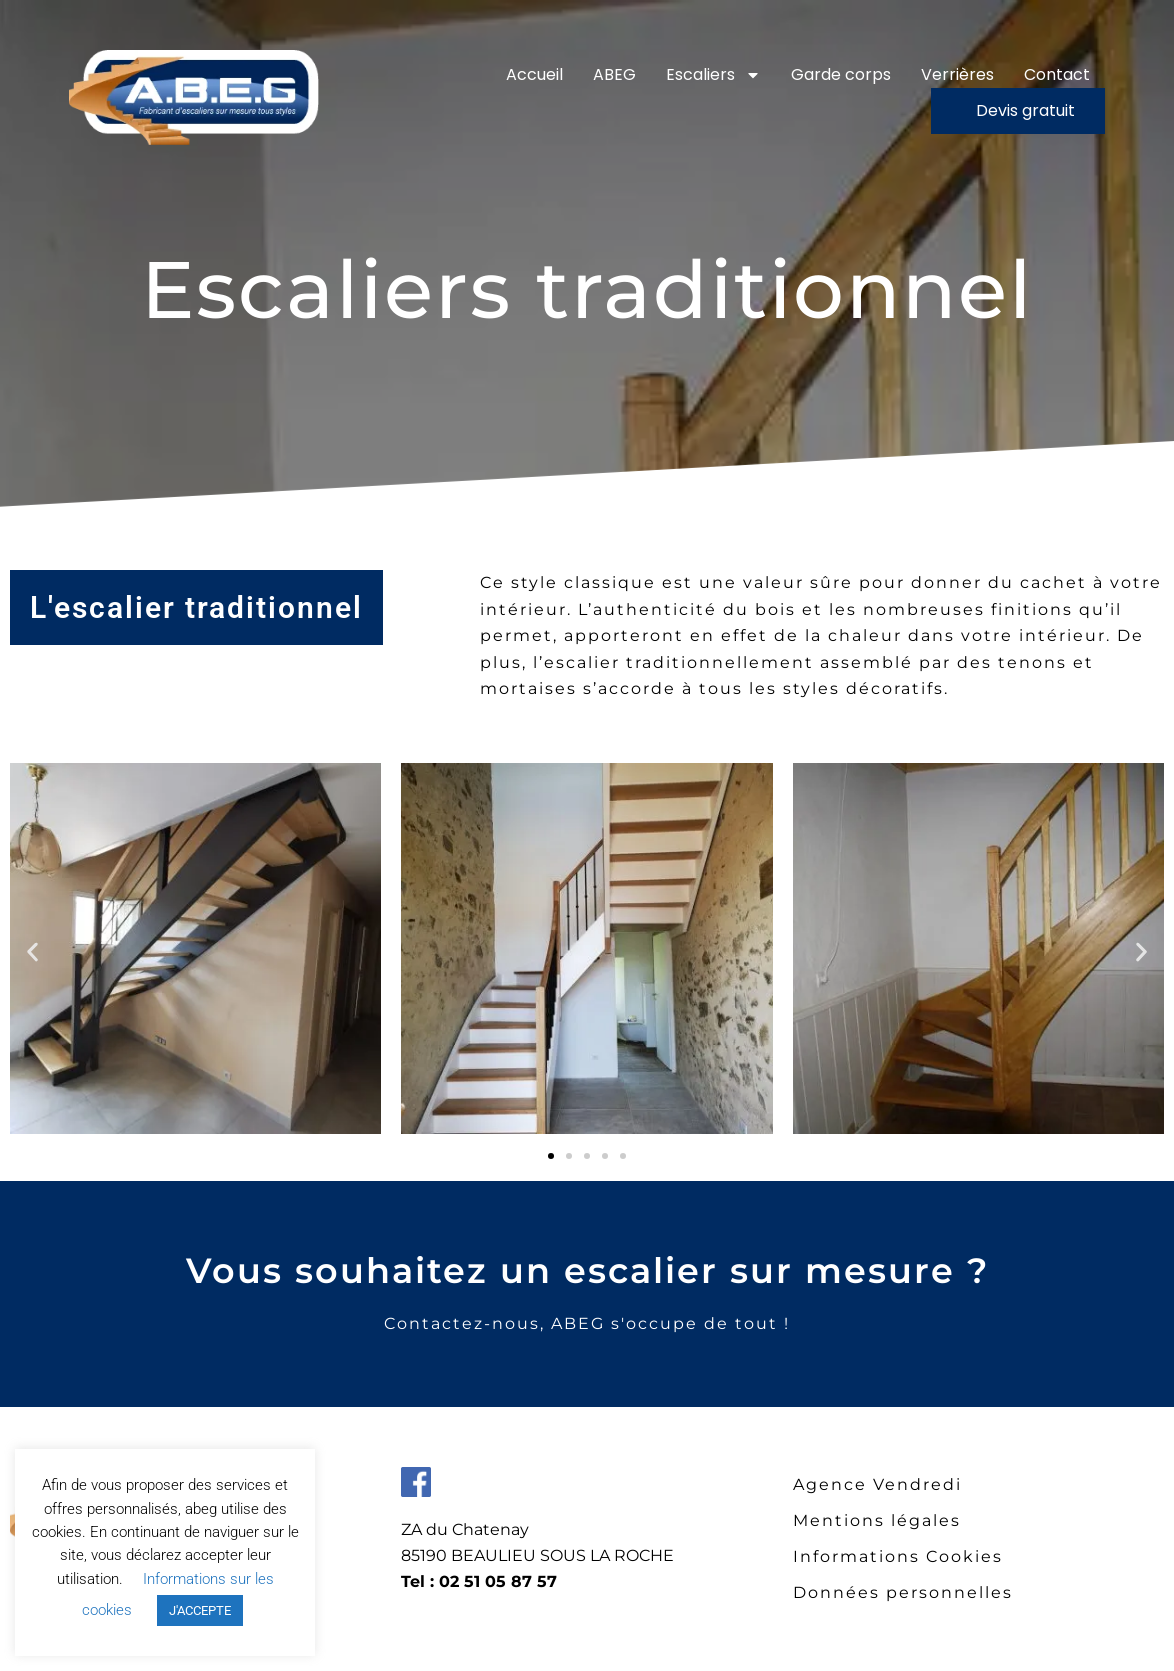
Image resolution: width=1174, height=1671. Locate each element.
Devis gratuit (1025, 110)
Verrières (957, 74)
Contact (1057, 74)
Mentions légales (877, 1520)
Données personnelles (903, 1592)
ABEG (614, 74)
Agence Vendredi (877, 1484)
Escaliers (713, 75)
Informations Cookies (898, 1556)
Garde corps (841, 74)
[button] (32, 951)
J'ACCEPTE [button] (200, 1610)
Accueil (534, 74)
